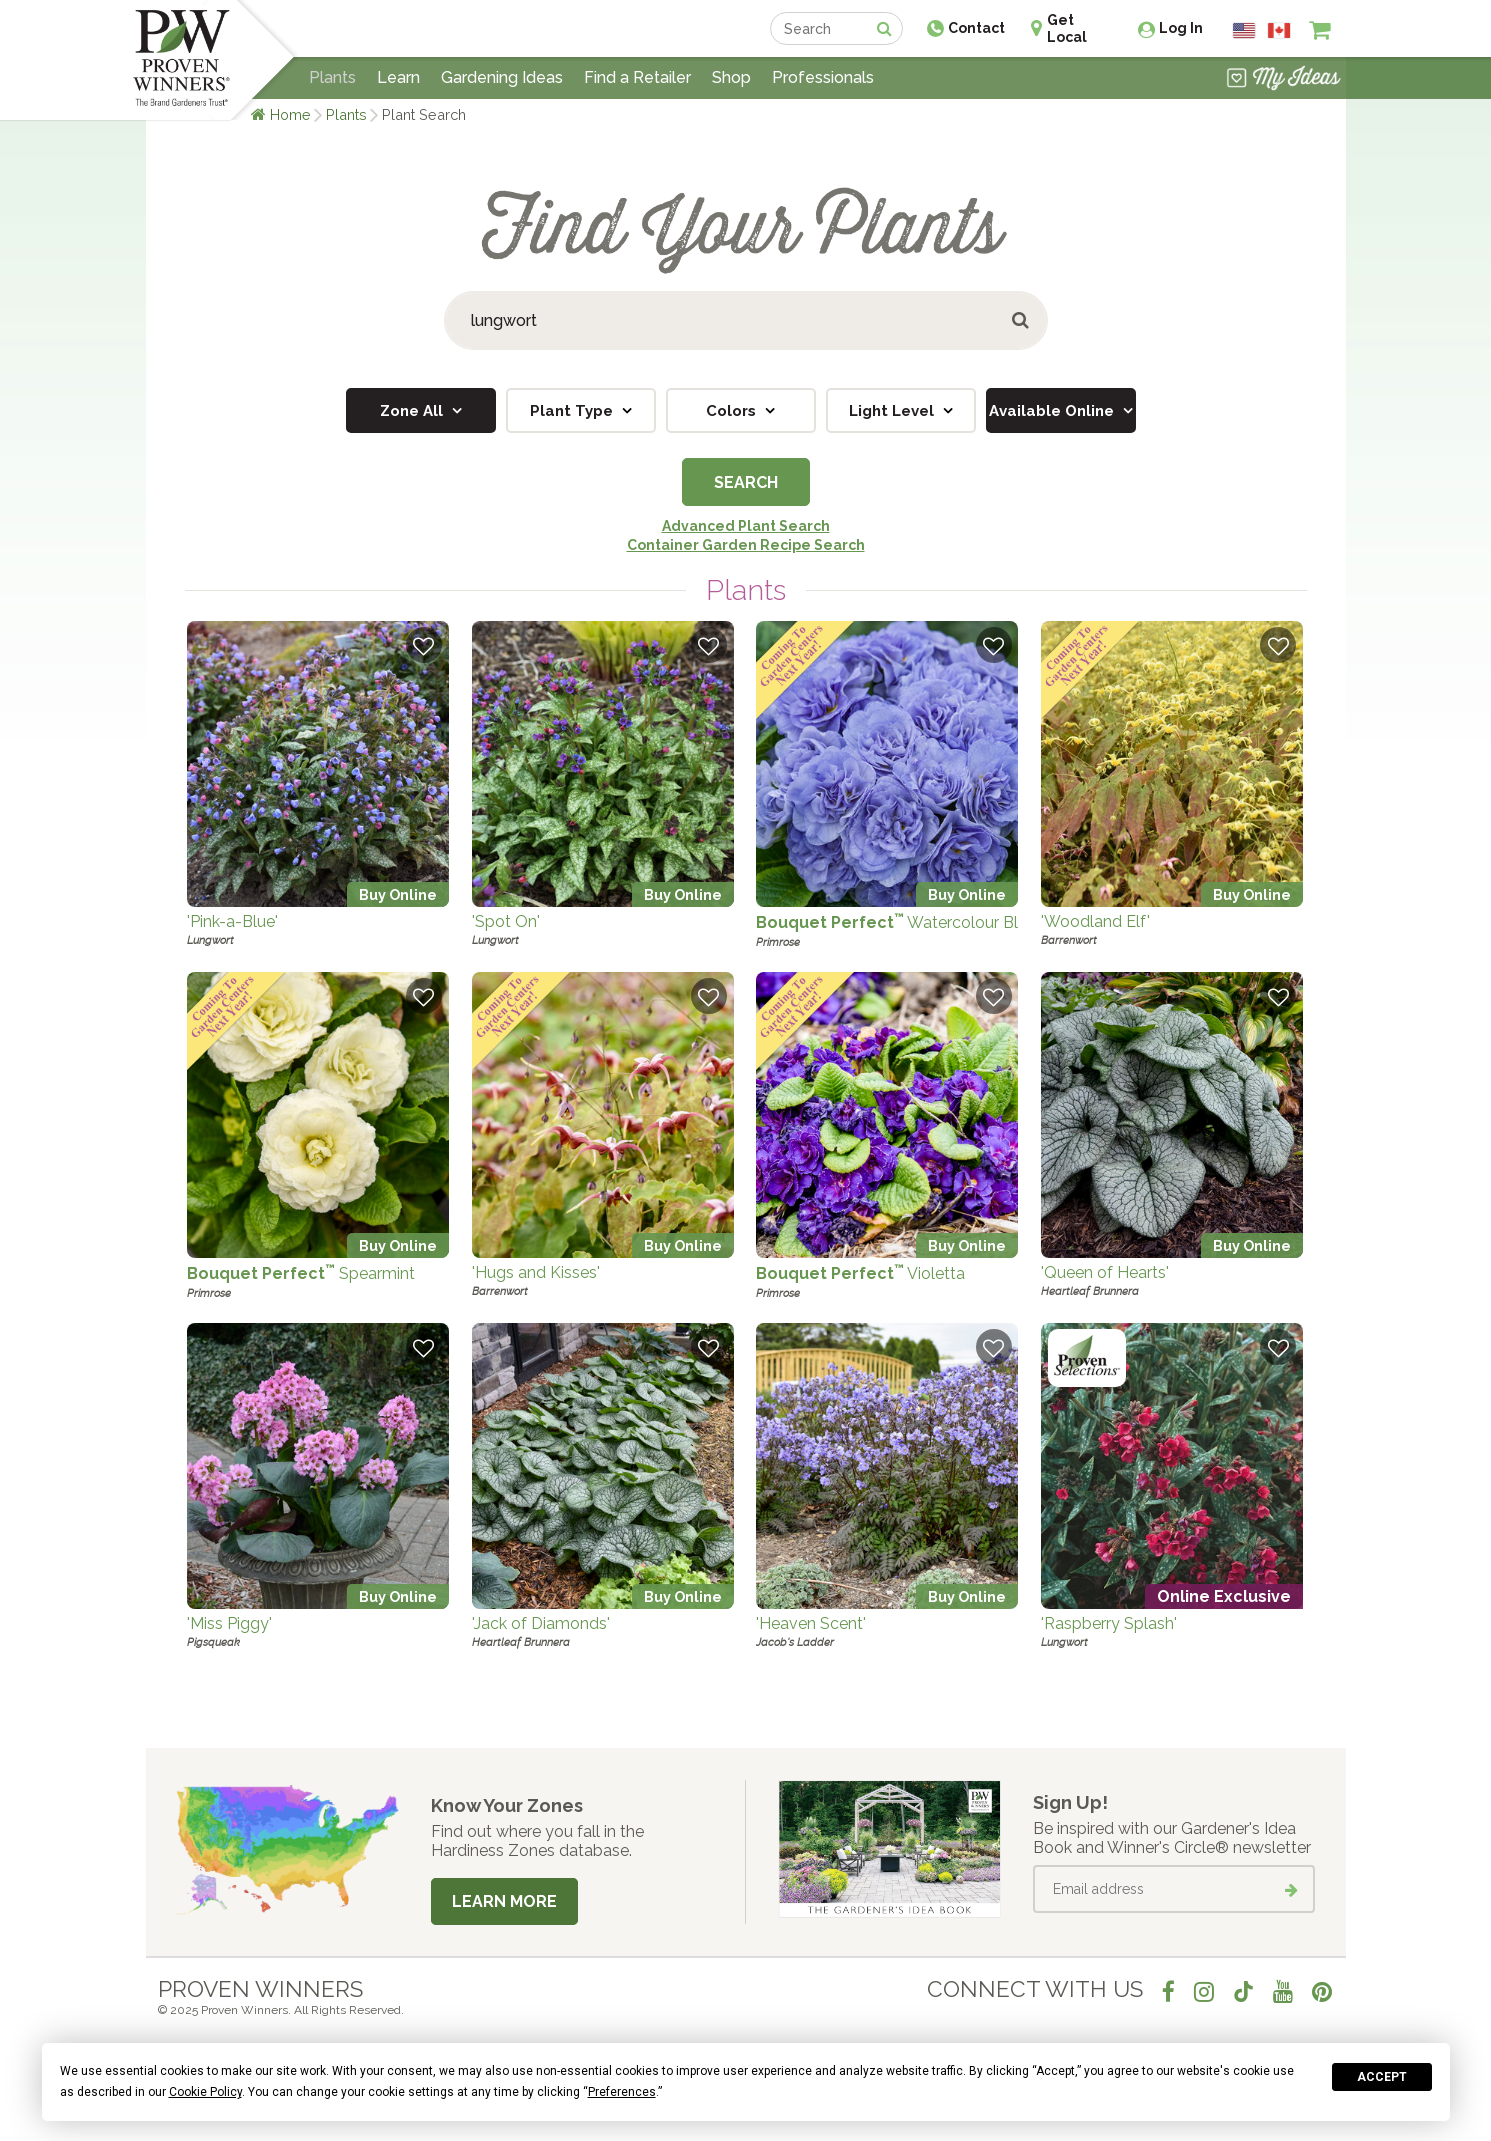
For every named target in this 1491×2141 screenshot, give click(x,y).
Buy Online (398, 894)
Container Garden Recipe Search (746, 545)
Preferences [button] (622, 2092)
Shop (731, 77)
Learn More (504, 1901)
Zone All (413, 411)
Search (746, 482)
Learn (398, 77)
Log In (1181, 28)
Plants (346, 114)
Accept (1382, 2077)
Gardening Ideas (502, 77)
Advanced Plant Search (746, 526)
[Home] (181, 60)
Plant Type (573, 411)
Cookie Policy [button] (205, 2092)
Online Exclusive (1224, 1596)
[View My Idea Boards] (1283, 80)
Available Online (1053, 411)
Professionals (823, 77)
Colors (733, 411)
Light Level (893, 411)
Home (290, 114)
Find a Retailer (637, 77)
